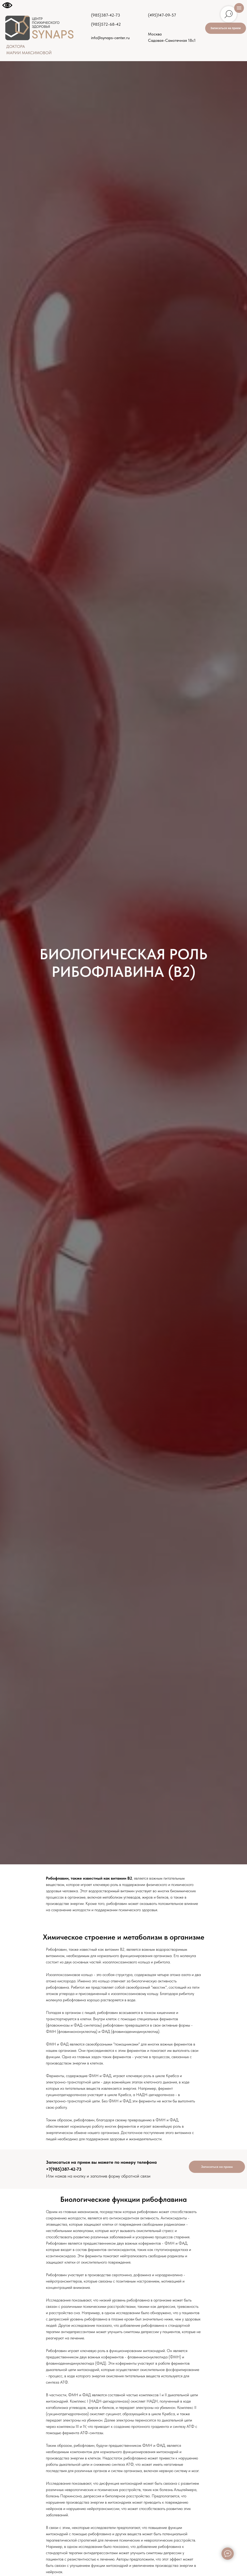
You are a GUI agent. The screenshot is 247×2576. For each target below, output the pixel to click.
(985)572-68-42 (106, 24)
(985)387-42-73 (105, 15)
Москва (155, 34)
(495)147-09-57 (162, 15)
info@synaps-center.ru (110, 37)
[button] (225, 28)
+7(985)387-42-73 (63, 2169)
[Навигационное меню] (239, 8)
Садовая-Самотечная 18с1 (172, 40)
